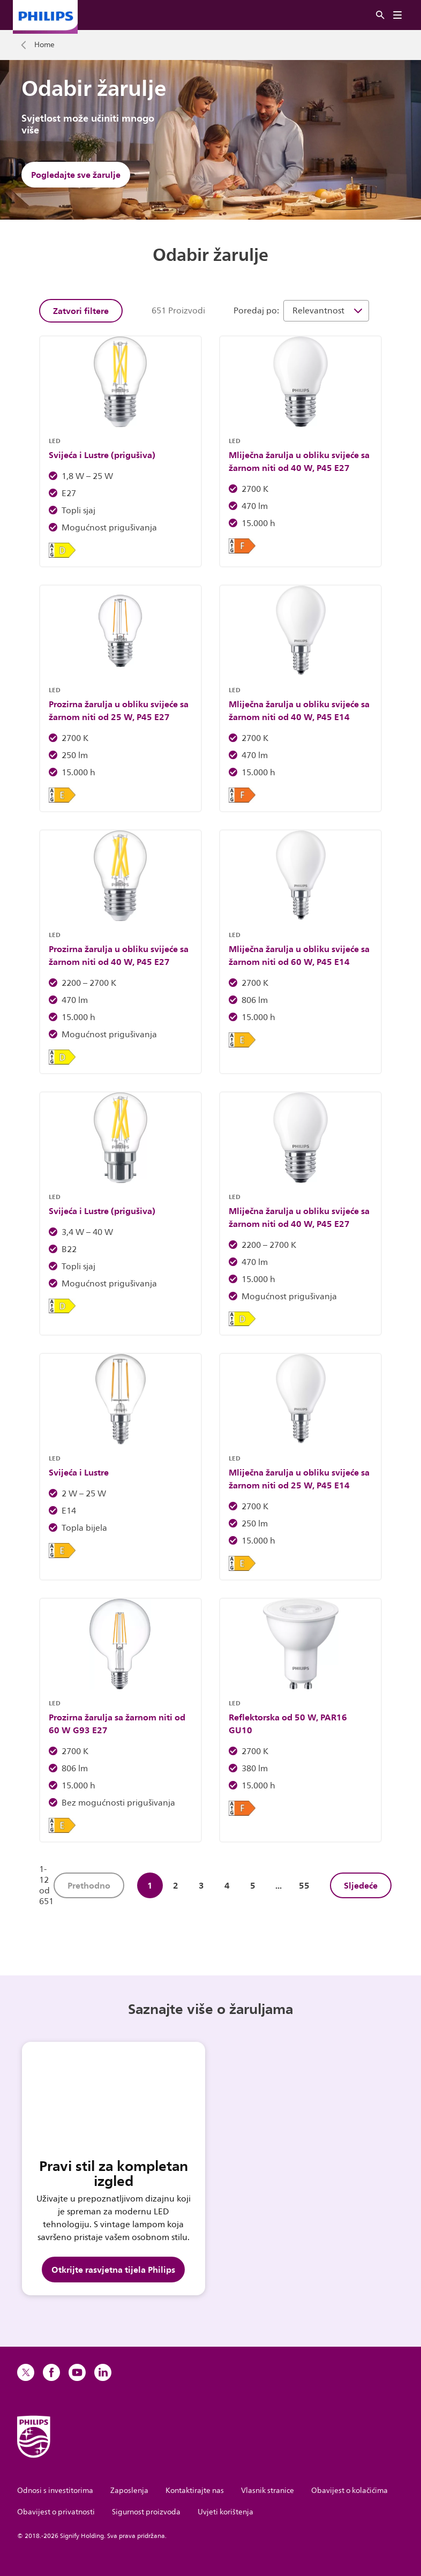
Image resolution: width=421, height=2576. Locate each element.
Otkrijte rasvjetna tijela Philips (113, 2269)
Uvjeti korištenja (225, 2512)
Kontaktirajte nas (195, 2490)
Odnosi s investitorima (55, 2490)
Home (44, 45)
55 (304, 1885)
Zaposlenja (129, 2490)
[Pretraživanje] (380, 15)
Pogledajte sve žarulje (76, 174)
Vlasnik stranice (267, 2490)
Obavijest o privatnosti (56, 2512)
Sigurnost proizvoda (146, 2512)
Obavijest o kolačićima (349, 2490)
